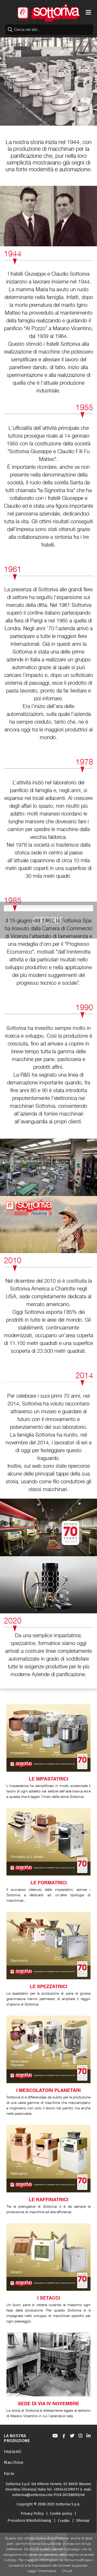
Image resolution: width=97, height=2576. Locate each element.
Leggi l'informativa (41, 2570)
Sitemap (82, 2520)
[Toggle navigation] (88, 12)
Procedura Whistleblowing (29, 2520)
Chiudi (67, 2570)
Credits (64, 2521)
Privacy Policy (32, 2513)
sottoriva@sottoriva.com (32, 2495)
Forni (9, 2473)
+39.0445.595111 (66, 2489)
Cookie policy (61, 2513)
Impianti (12, 2451)
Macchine (13, 2462)
